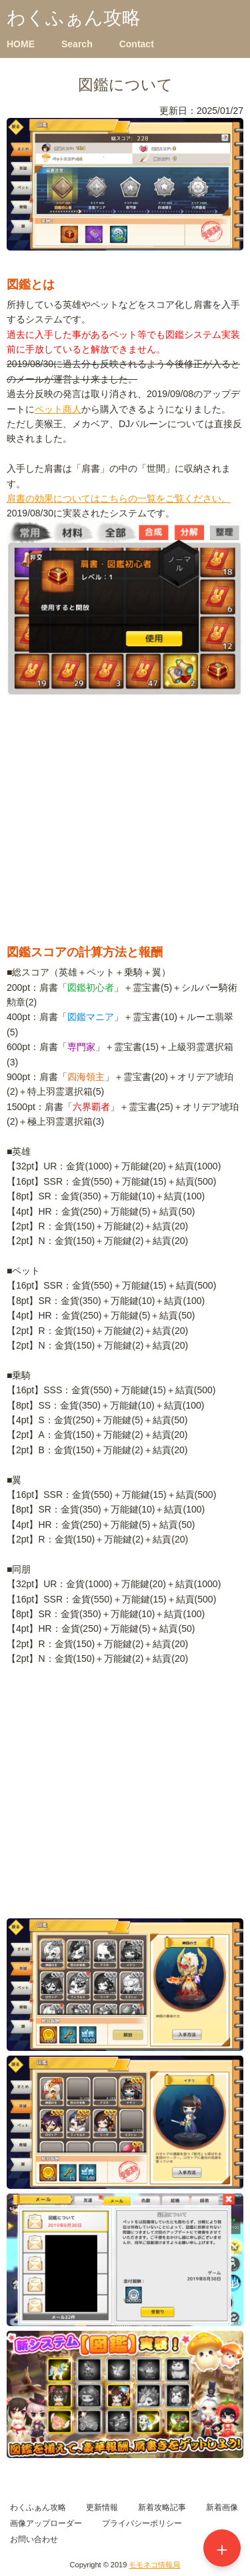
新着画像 (222, 2507)
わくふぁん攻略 (74, 17)
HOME (21, 44)
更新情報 (102, 2507)
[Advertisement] (125, 837)
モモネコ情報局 (154, 2565)
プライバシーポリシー (142, 2523)
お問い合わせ (34, 2539)
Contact (136, 44)
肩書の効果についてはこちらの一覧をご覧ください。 (119, 498)
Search (77, 44)
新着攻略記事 (162, 2507)
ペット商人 (58, 409)
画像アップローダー (46, 2523)
